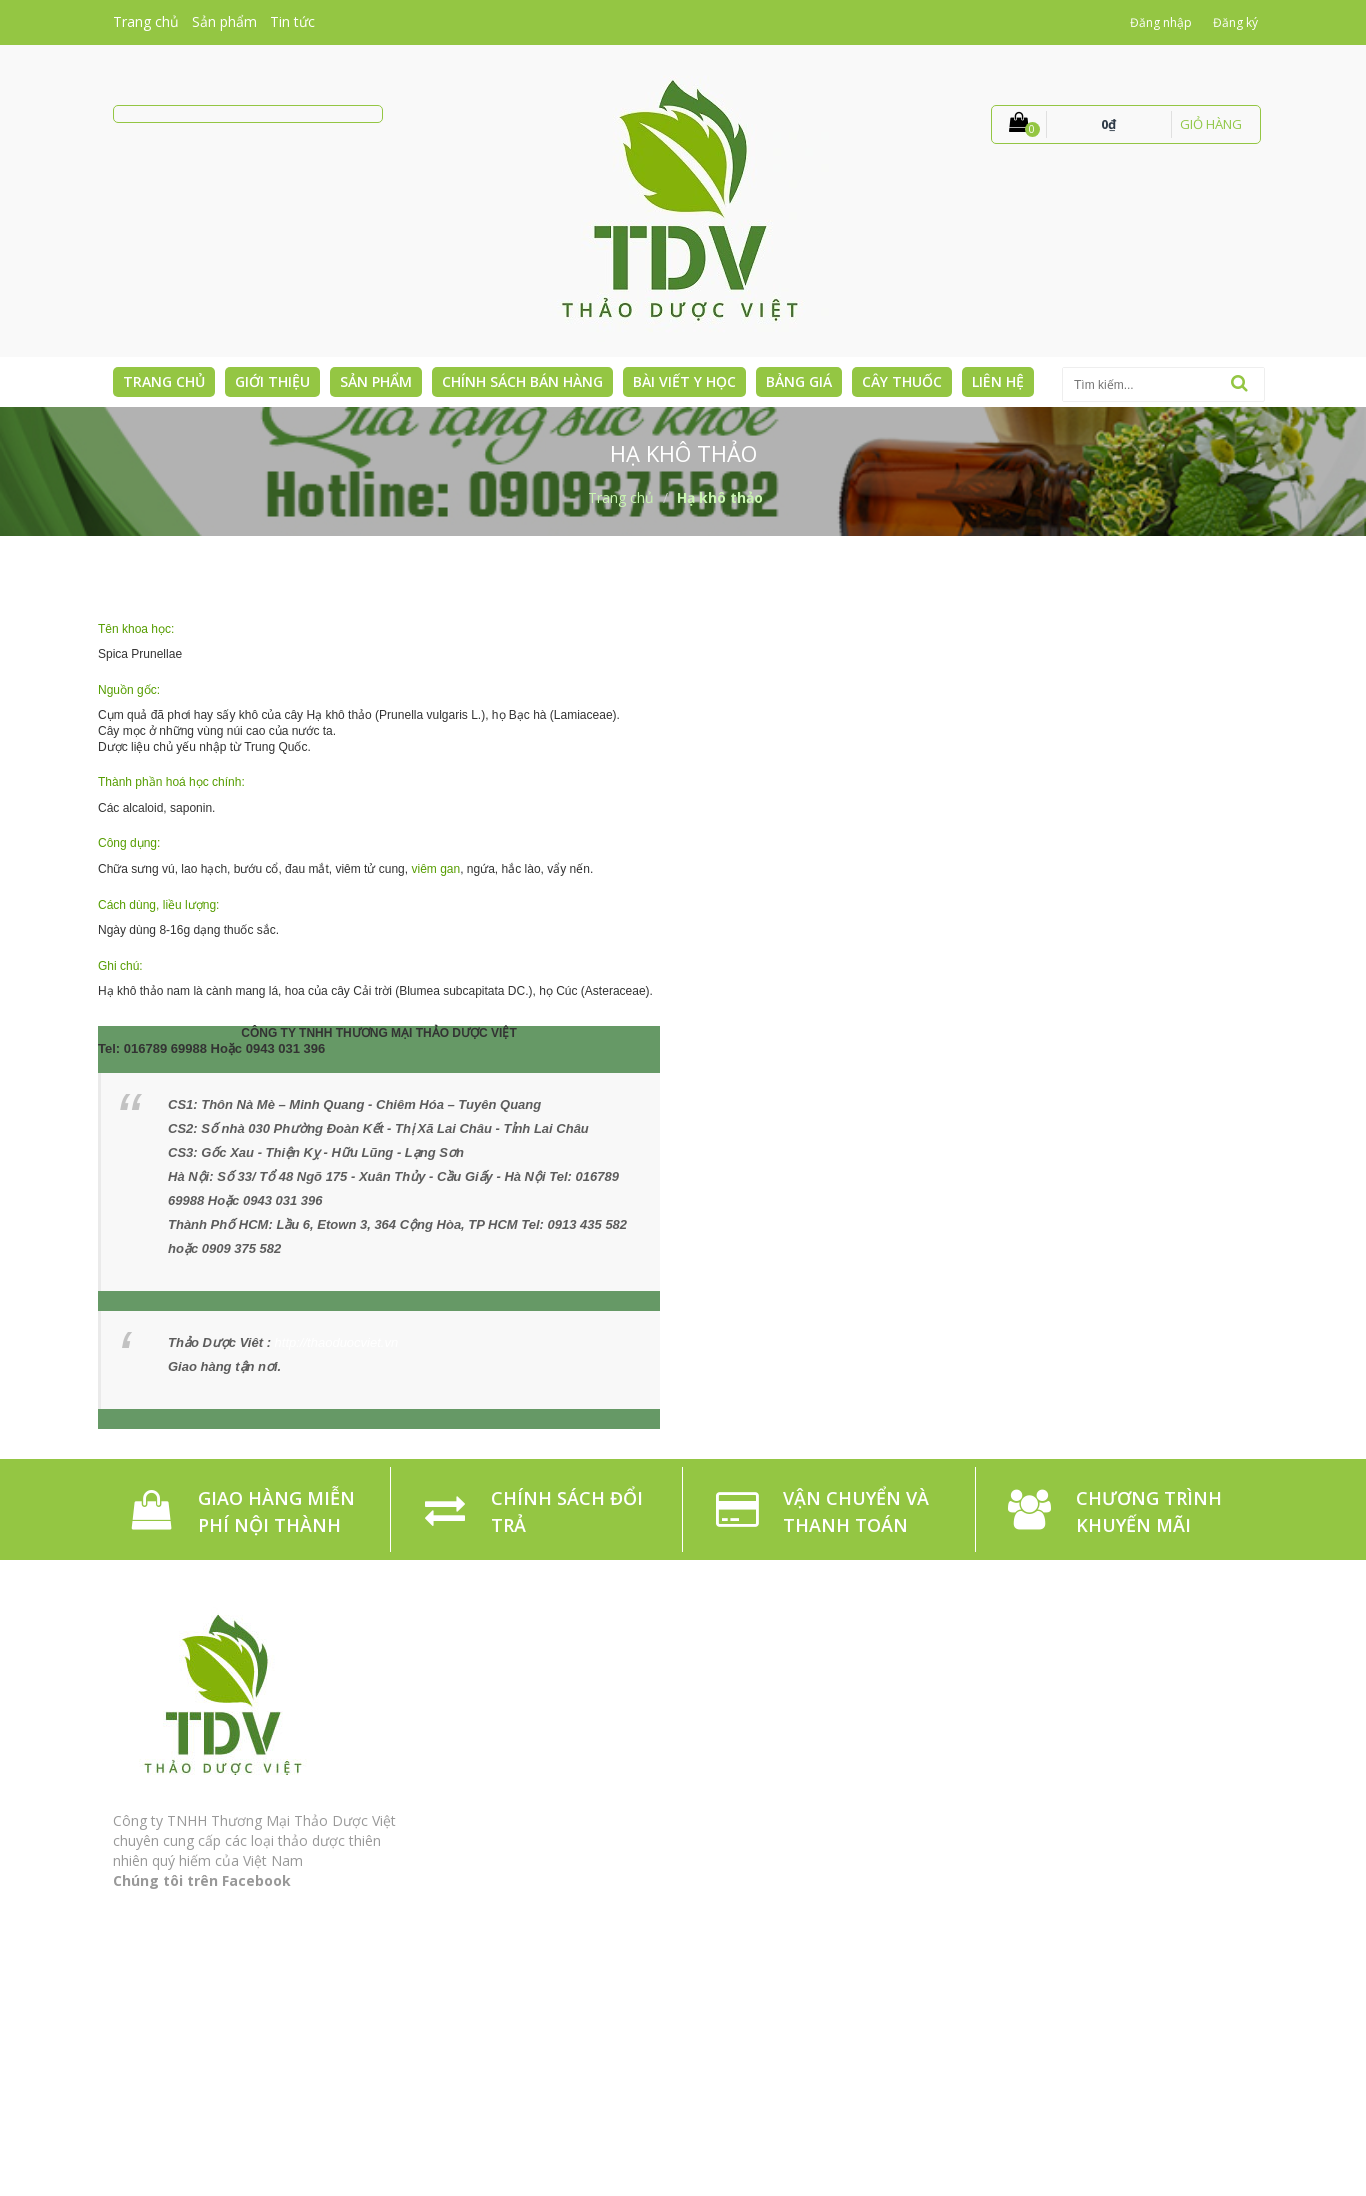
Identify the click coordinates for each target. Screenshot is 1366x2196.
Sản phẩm (224, 21)
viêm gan (435, 869)
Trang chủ (146, 21)
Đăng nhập (1161, 22)
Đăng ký (1235, 22)
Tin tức (292, 21)
